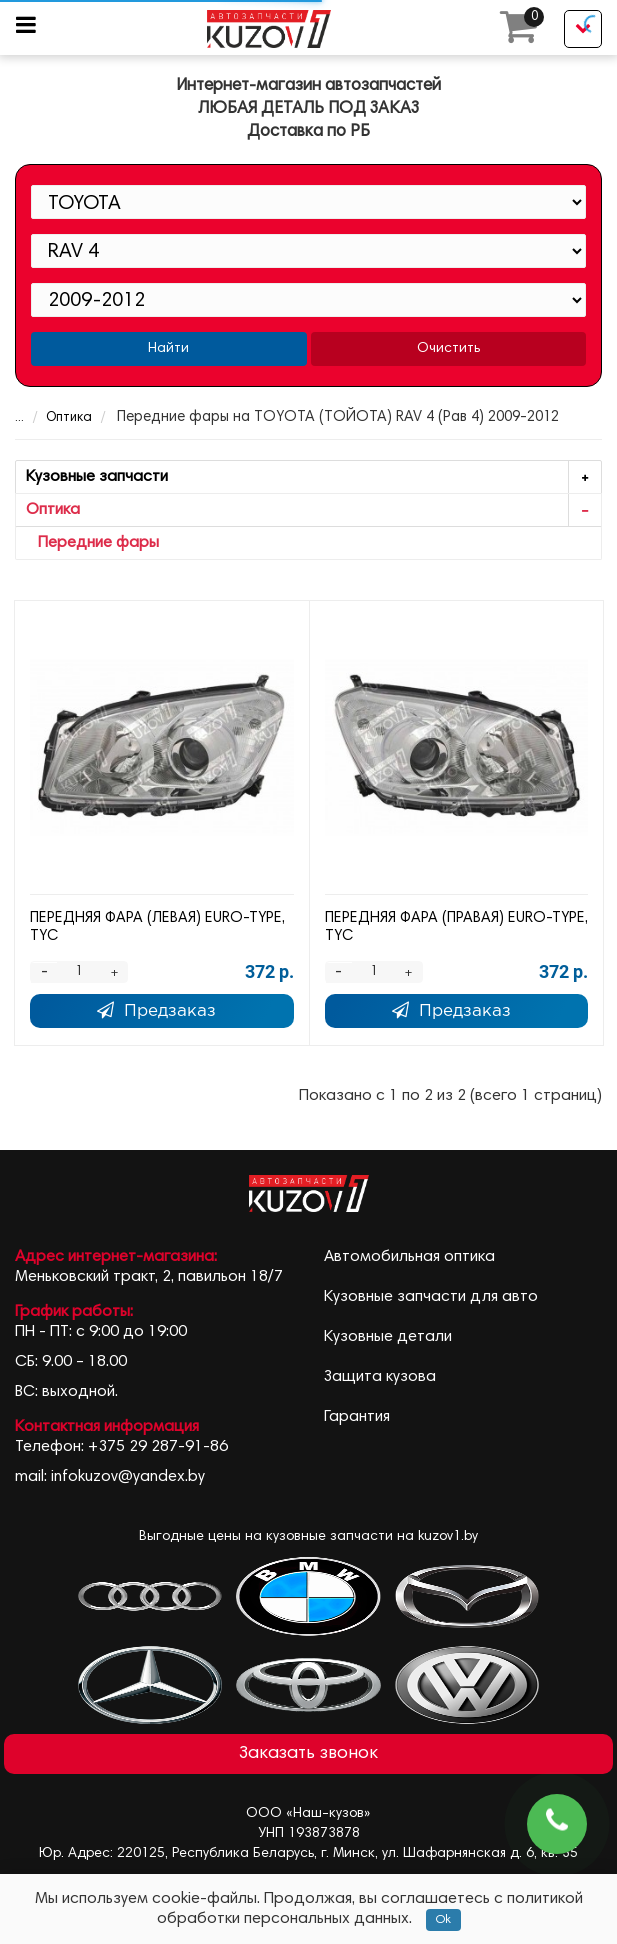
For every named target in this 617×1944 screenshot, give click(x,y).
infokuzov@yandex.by (128, 1477)
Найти (168, 349)
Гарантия (357, 1417)
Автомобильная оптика (409, 1257)
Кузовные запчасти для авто (431, 1297)
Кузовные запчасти (313, 477)
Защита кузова (380, 1377)
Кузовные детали (388, 1337)
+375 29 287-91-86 (158, 1447)
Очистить (448, 349)
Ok (443, 1920)
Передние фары (92, 543)
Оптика (56, 418)
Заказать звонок (308, 1754)
